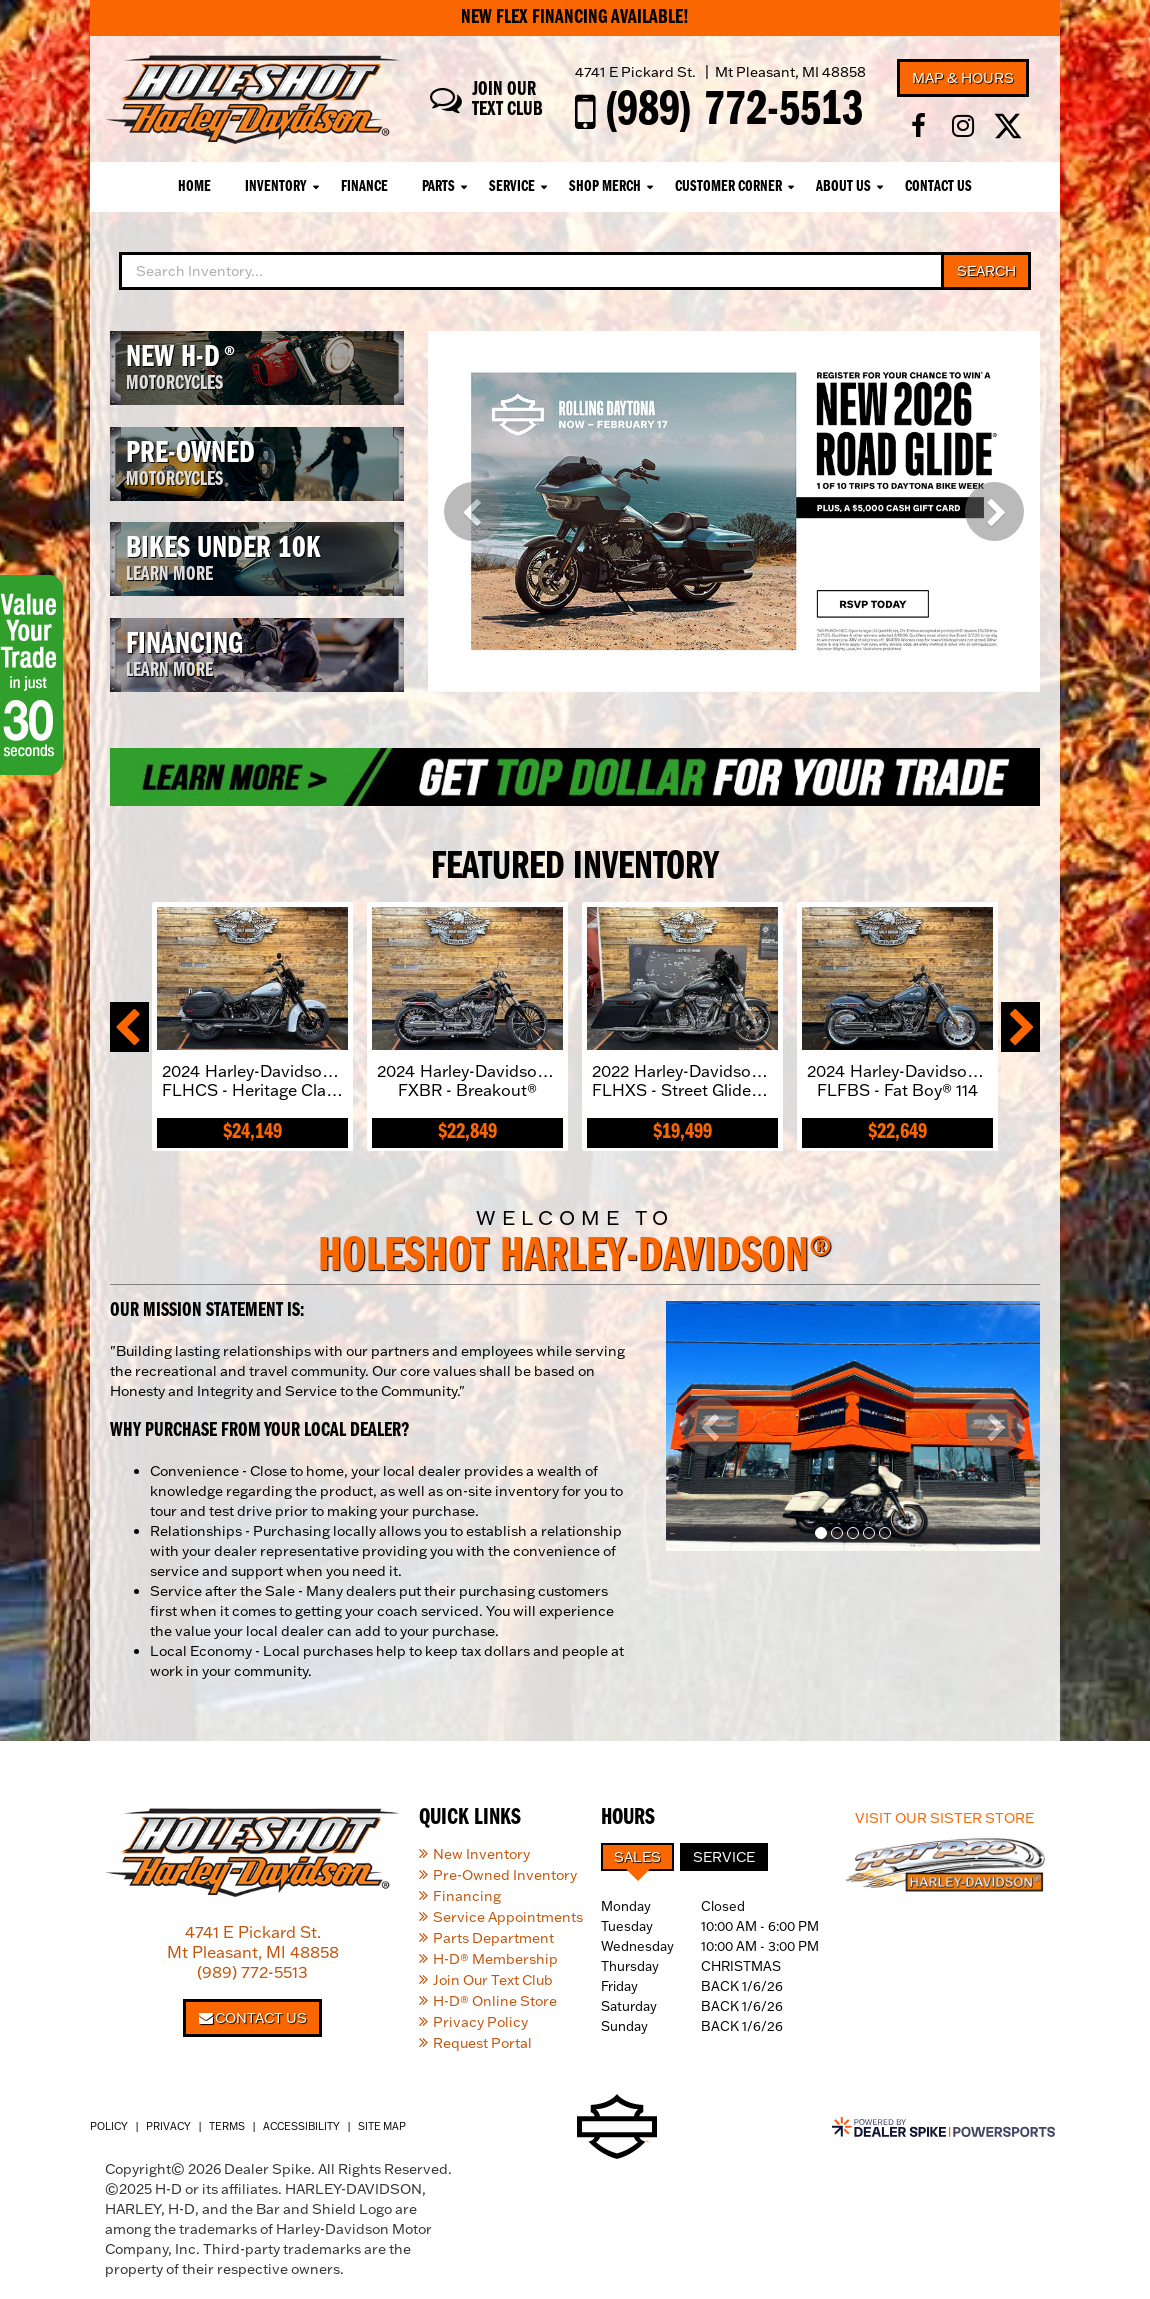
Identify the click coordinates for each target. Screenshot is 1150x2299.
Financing (467, 1896)
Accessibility (301, 2126)
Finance (364, 187)
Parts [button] (438, 187)
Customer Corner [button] (728, 187)
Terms (227, 2126)
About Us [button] (843, 187)
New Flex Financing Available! (575, 18)
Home (194, 187)
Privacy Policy (480, 2022)
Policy (109, 2126)
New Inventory (481, 1854)
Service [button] (512, 187)
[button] (473, 511)
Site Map (382, 2126)
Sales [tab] (637, 1857)
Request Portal (482, 2043)
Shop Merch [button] (605, 187)
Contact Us (938, 187)
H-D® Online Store (495, 2001)
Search (986, 271)
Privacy (168, 2126)
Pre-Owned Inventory (505, 1875)
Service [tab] (724, 1857)
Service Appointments (508, 1917)
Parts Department (493, 1938)
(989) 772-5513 (252, 1972)
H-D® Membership (495, 1959)
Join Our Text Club (493, 1980)
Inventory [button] (276, 187)
